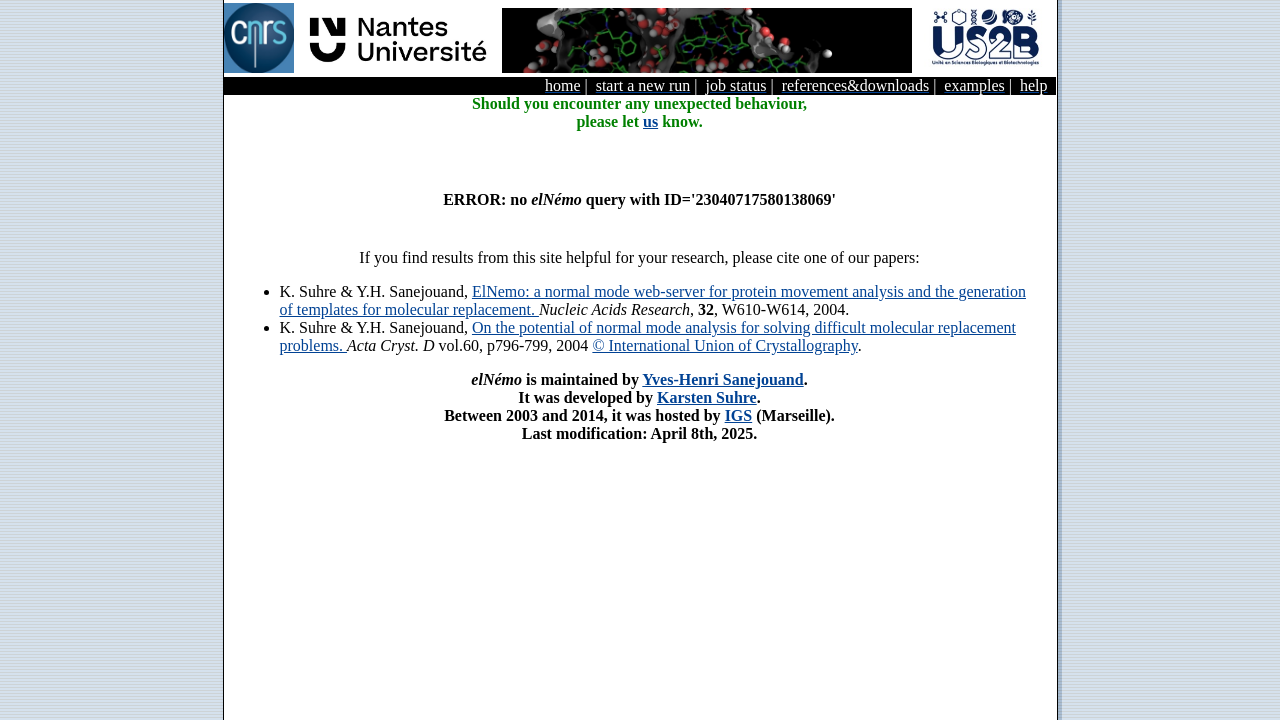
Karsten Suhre (707, 397)
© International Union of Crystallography (724, 345)
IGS (739, 415)
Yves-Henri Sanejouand (722, 379)
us (650, 121)
